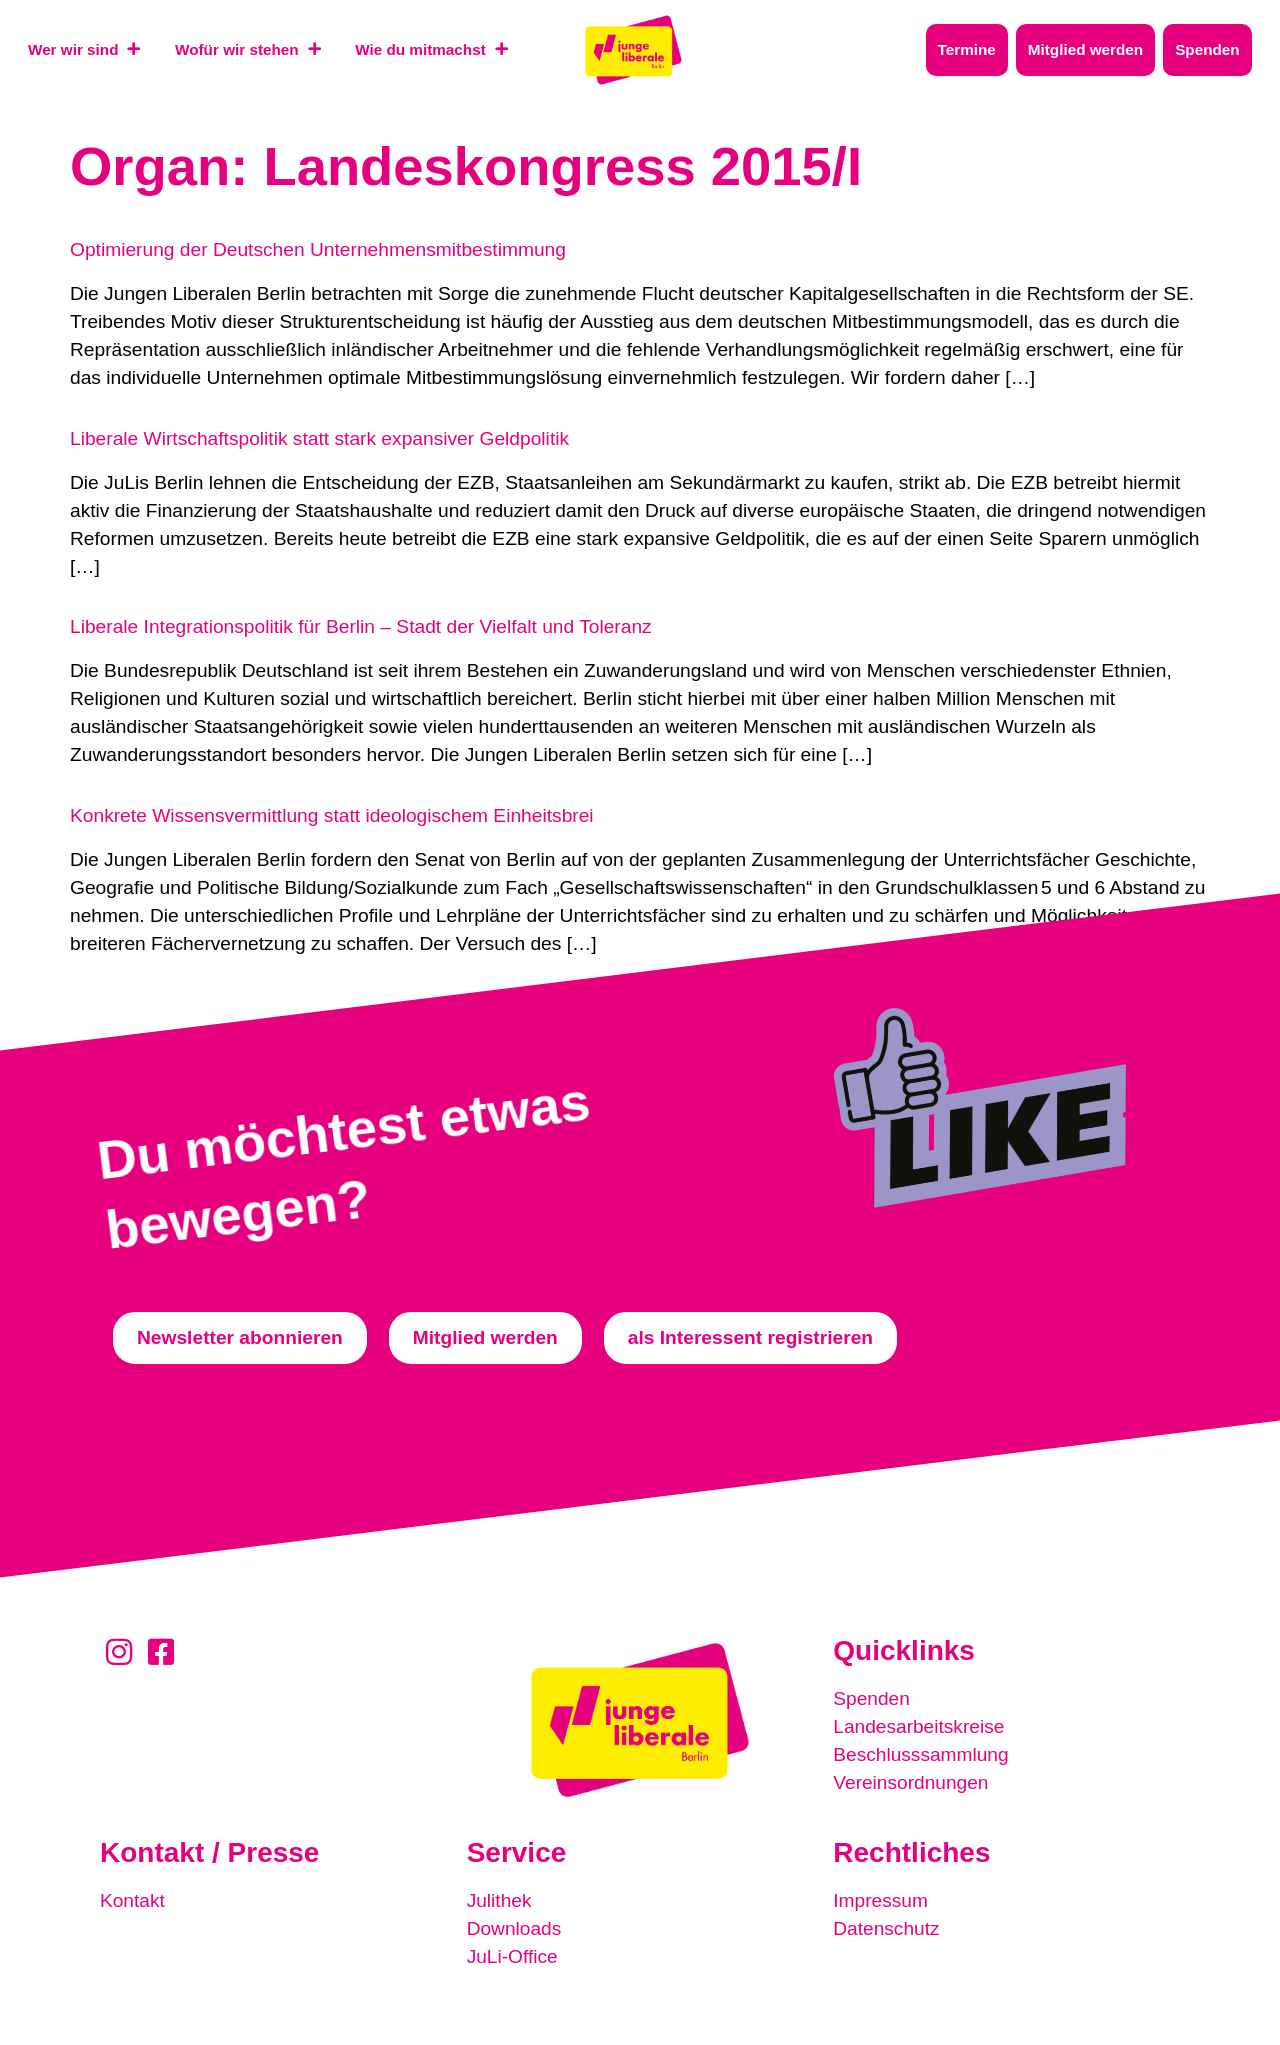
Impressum (880, 1900)
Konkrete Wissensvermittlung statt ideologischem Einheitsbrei (332, 815)
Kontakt (132, 1900)
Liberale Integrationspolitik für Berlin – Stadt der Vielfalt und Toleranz (361, 626)
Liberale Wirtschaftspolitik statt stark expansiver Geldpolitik (319, 438)
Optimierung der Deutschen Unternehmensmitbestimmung (318, 249)
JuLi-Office (512, 1956)
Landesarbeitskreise (919, 1726)
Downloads (514, 1928)
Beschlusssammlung (921, 1754)
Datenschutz (886, 1928)
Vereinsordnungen (911, 1782)
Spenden (871, 1698)
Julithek (499, 1900)
